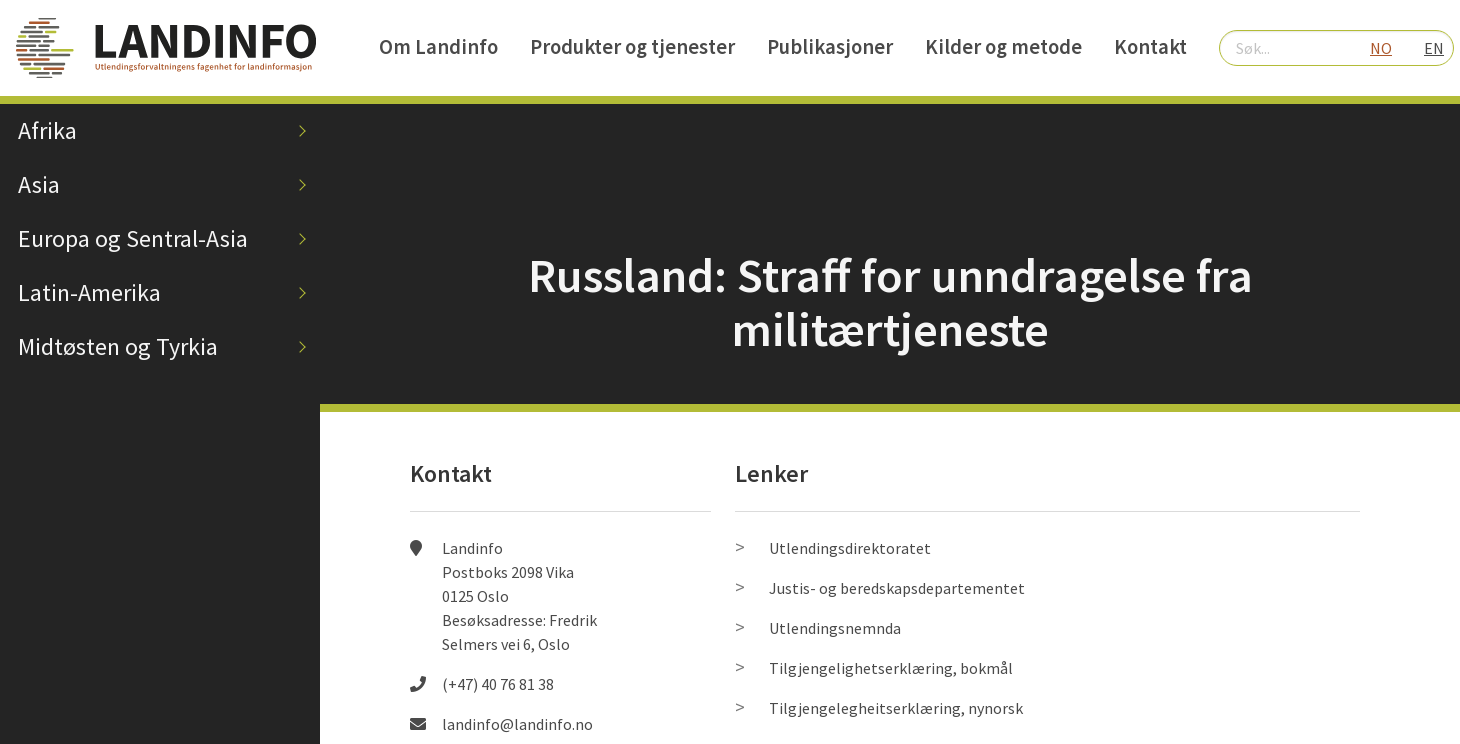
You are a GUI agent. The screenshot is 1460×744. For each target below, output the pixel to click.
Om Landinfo (438, 47)
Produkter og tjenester (632, 47)
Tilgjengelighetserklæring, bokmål (891, 668)
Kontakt (1150, 47)
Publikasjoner (830, 47)
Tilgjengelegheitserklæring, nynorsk (896, 708)
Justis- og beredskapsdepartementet (897, 588)
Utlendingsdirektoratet (850, 548)
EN (1434, 48)
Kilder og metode (1003, 47)
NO (1381, 48)
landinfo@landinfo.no (517, 724)
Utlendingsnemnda (835, 628)
